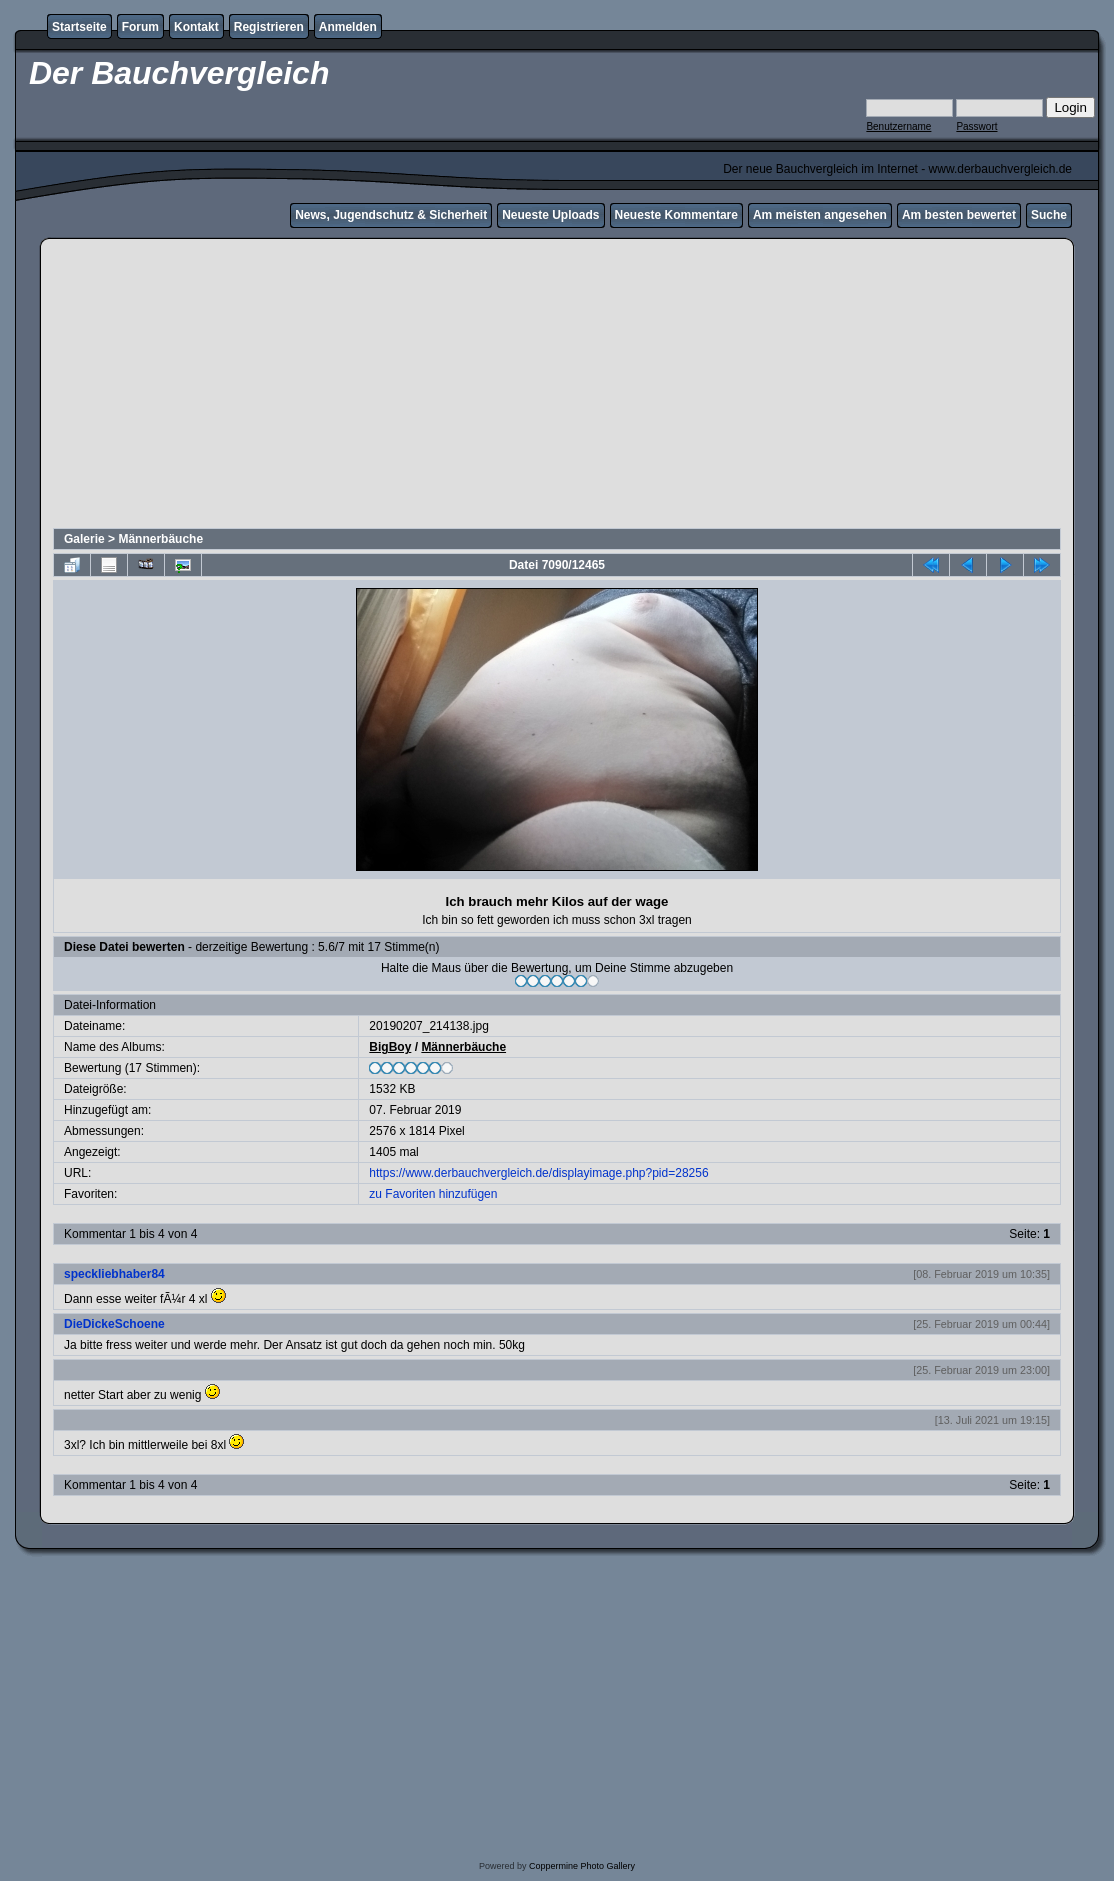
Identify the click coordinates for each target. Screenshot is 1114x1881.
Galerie (84, 539)
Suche (1049, 215)
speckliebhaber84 (114, 1274)
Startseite (79, 27)
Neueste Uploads (550, 215)
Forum (140, 27)
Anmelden (348, 27)
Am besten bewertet (959, 215)
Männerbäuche (160, 539)
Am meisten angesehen (820, 215)
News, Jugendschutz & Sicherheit (391, 215)
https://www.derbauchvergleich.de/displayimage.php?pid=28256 (538, 1173)
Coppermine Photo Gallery (582, 1866)
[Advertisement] (557, 386)
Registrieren (269, 27)
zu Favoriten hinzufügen (433, 1194)
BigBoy (390, 1047)
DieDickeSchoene (114, 1324)
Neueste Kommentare (676, 215)
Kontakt (196, 27)
